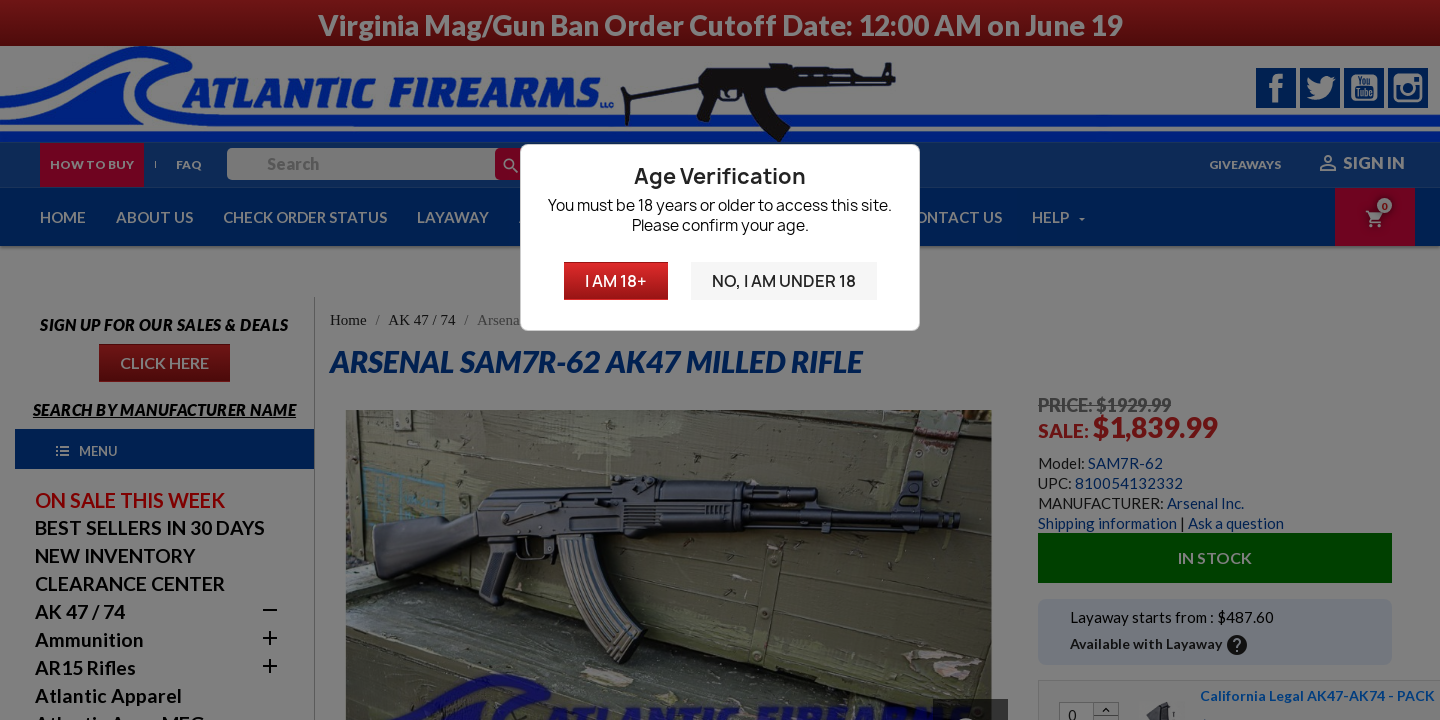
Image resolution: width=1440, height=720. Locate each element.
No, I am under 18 (784, 281)
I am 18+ (616, 281)
